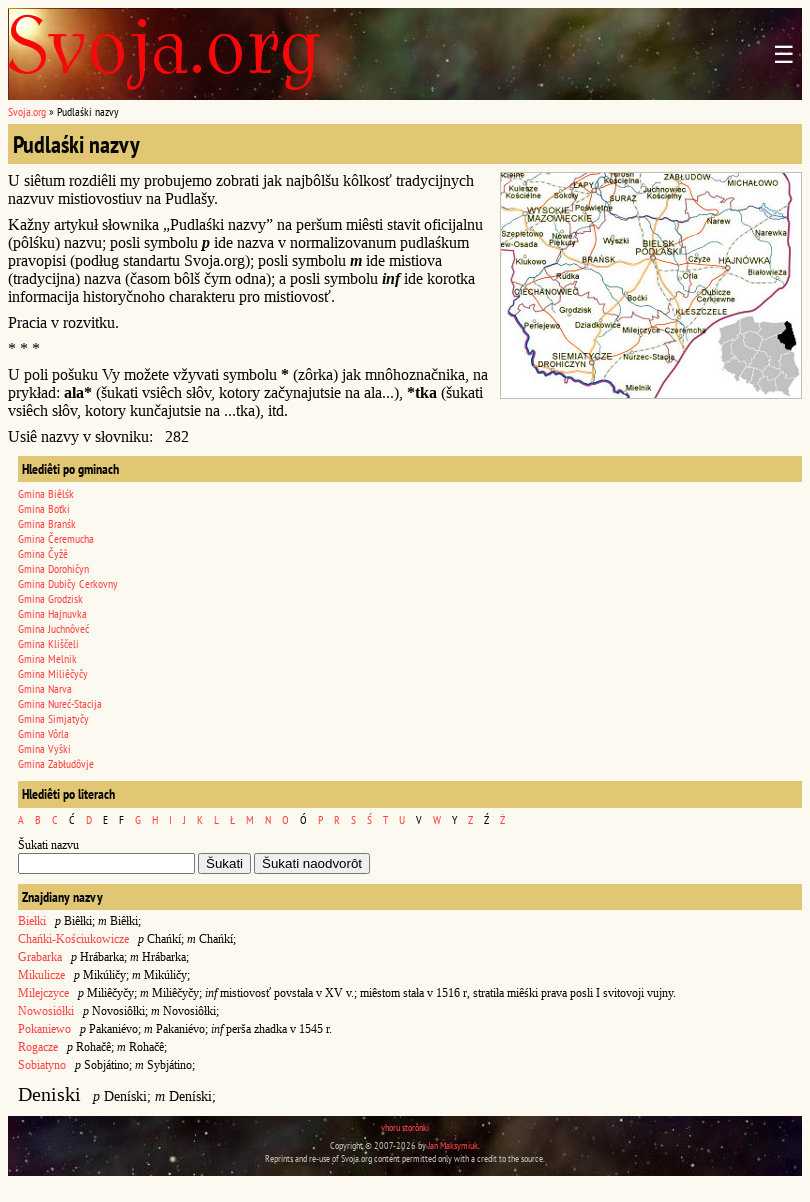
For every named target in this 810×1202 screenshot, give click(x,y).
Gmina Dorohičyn (53, 568)
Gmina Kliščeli (48, 643)
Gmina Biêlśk (46, 493)
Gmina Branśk (47, 523)
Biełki (32, 921)
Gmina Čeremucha (56, 538)
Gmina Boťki (44, 508)
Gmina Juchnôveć (53, 628)
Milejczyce (43, 993)
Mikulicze (41, 975)
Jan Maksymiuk (453, 1145)
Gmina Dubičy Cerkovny (68, 583)
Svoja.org (27, 111)
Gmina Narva (45, 688)
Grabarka (40, 957)
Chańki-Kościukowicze (73, 939)
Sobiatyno (42, 1065)
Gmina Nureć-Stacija (60, 703)
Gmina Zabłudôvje (56, 763)
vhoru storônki (405, 1127)
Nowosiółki (46, 1011)
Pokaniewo (44, 1029)
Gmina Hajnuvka (52, 613)
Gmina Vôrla (43, 733)
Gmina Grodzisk (50, 598)
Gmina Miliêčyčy (53, 673)
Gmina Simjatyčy (53, 718)
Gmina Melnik (47, 658)
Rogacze (38, 1047)
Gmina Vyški (44, 748)
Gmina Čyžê (43, 553)
